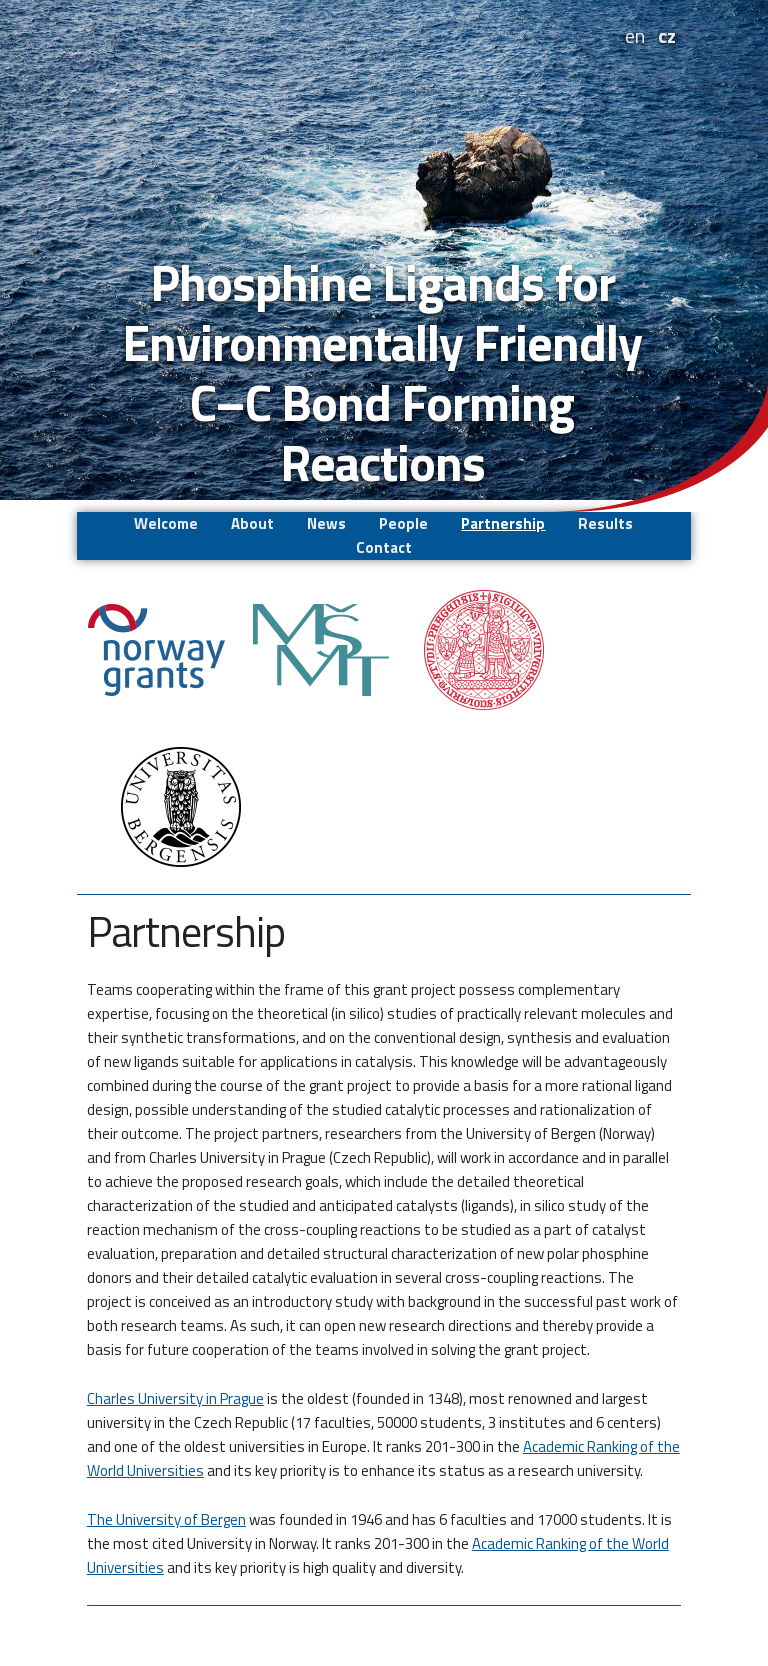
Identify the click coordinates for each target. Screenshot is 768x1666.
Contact (384, 547)
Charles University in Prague (175, 1398)
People (403, 523)
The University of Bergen (166, 1519)
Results (605, 523)
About (252, 523)
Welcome (166, 523)
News (326, 523)
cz (667, 35)
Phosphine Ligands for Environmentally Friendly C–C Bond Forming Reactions (382, 372)
